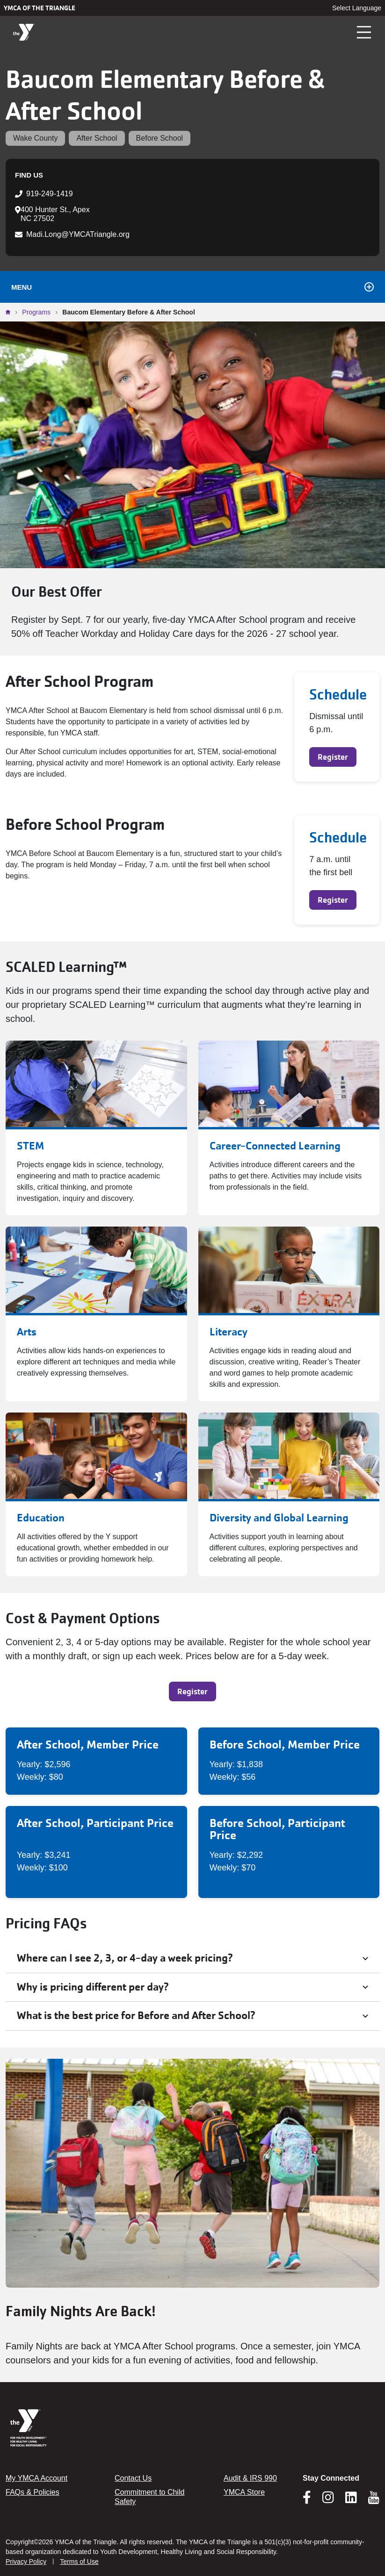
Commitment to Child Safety (149, 2496)
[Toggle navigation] (364, 32)
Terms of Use (79, 2561)
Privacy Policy (26, 2561)
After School (96, 138)
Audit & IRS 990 (250, 2478)
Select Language (356, 8)
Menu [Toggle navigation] (192, 287)
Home (10, 312)
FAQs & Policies (32, 2492)
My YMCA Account (36, 2478)
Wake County (35, 138)
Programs (36, 312)
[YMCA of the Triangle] (24, 32)
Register (333, 757)
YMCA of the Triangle (39, 8)
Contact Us (133, 2478)
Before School (159, 138)
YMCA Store (244, 2492)
